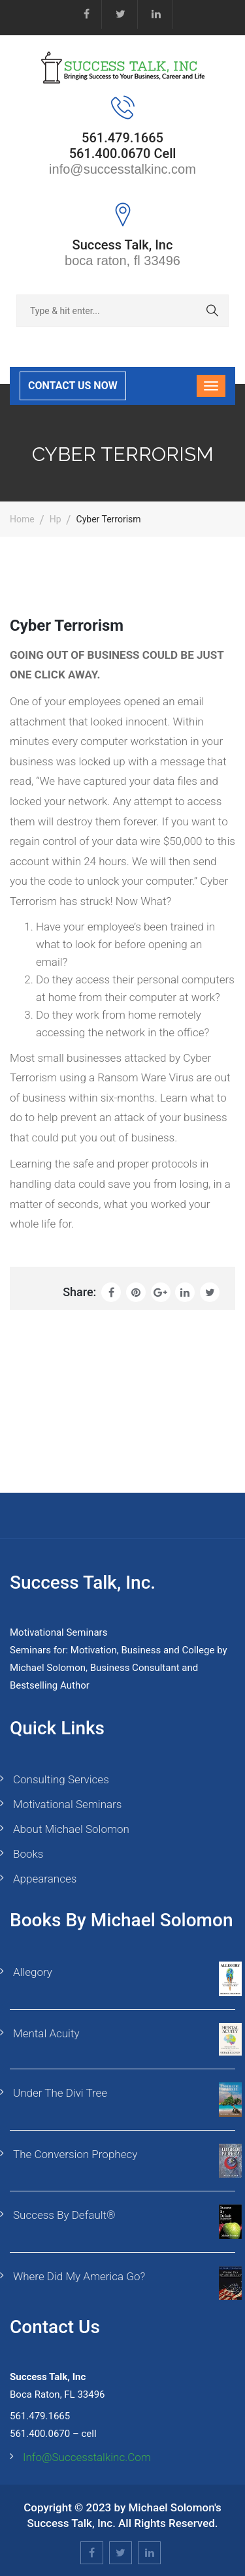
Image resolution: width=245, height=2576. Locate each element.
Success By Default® (64, 2214)
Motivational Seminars (67, 1804)
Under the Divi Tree (60, 2092)
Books (28, 1853)
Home (22, 519)
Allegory (32, 1972)
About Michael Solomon (71, 1829)
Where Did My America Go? (79, 2276)
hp (55, 519)
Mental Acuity (46, 2033)
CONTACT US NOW (73, 385)
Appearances (44, 1878)
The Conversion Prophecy (75, 2154)
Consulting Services (61, 1779)
